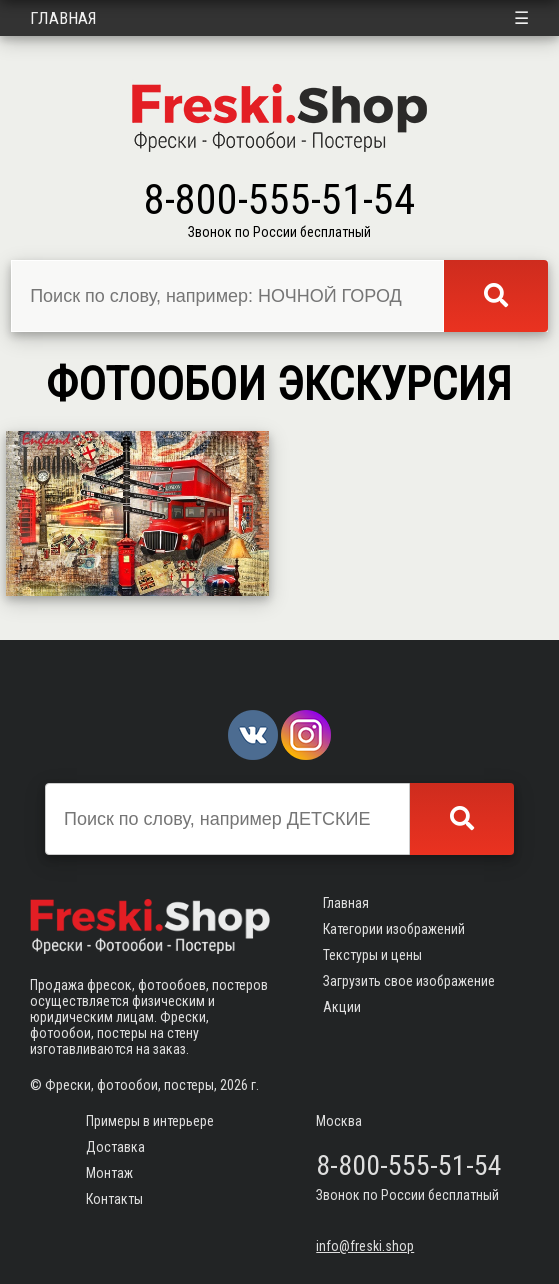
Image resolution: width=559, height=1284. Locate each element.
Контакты (114, 1199)
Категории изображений (394, 929)
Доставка (115, 1147)
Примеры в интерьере (150, 1121)
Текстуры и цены (372, 955)
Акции (342, 1007)
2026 (234, 1085)
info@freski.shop (365, 1246)
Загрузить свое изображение (409, 981)
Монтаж (109, 1173)
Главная (63, 18)
